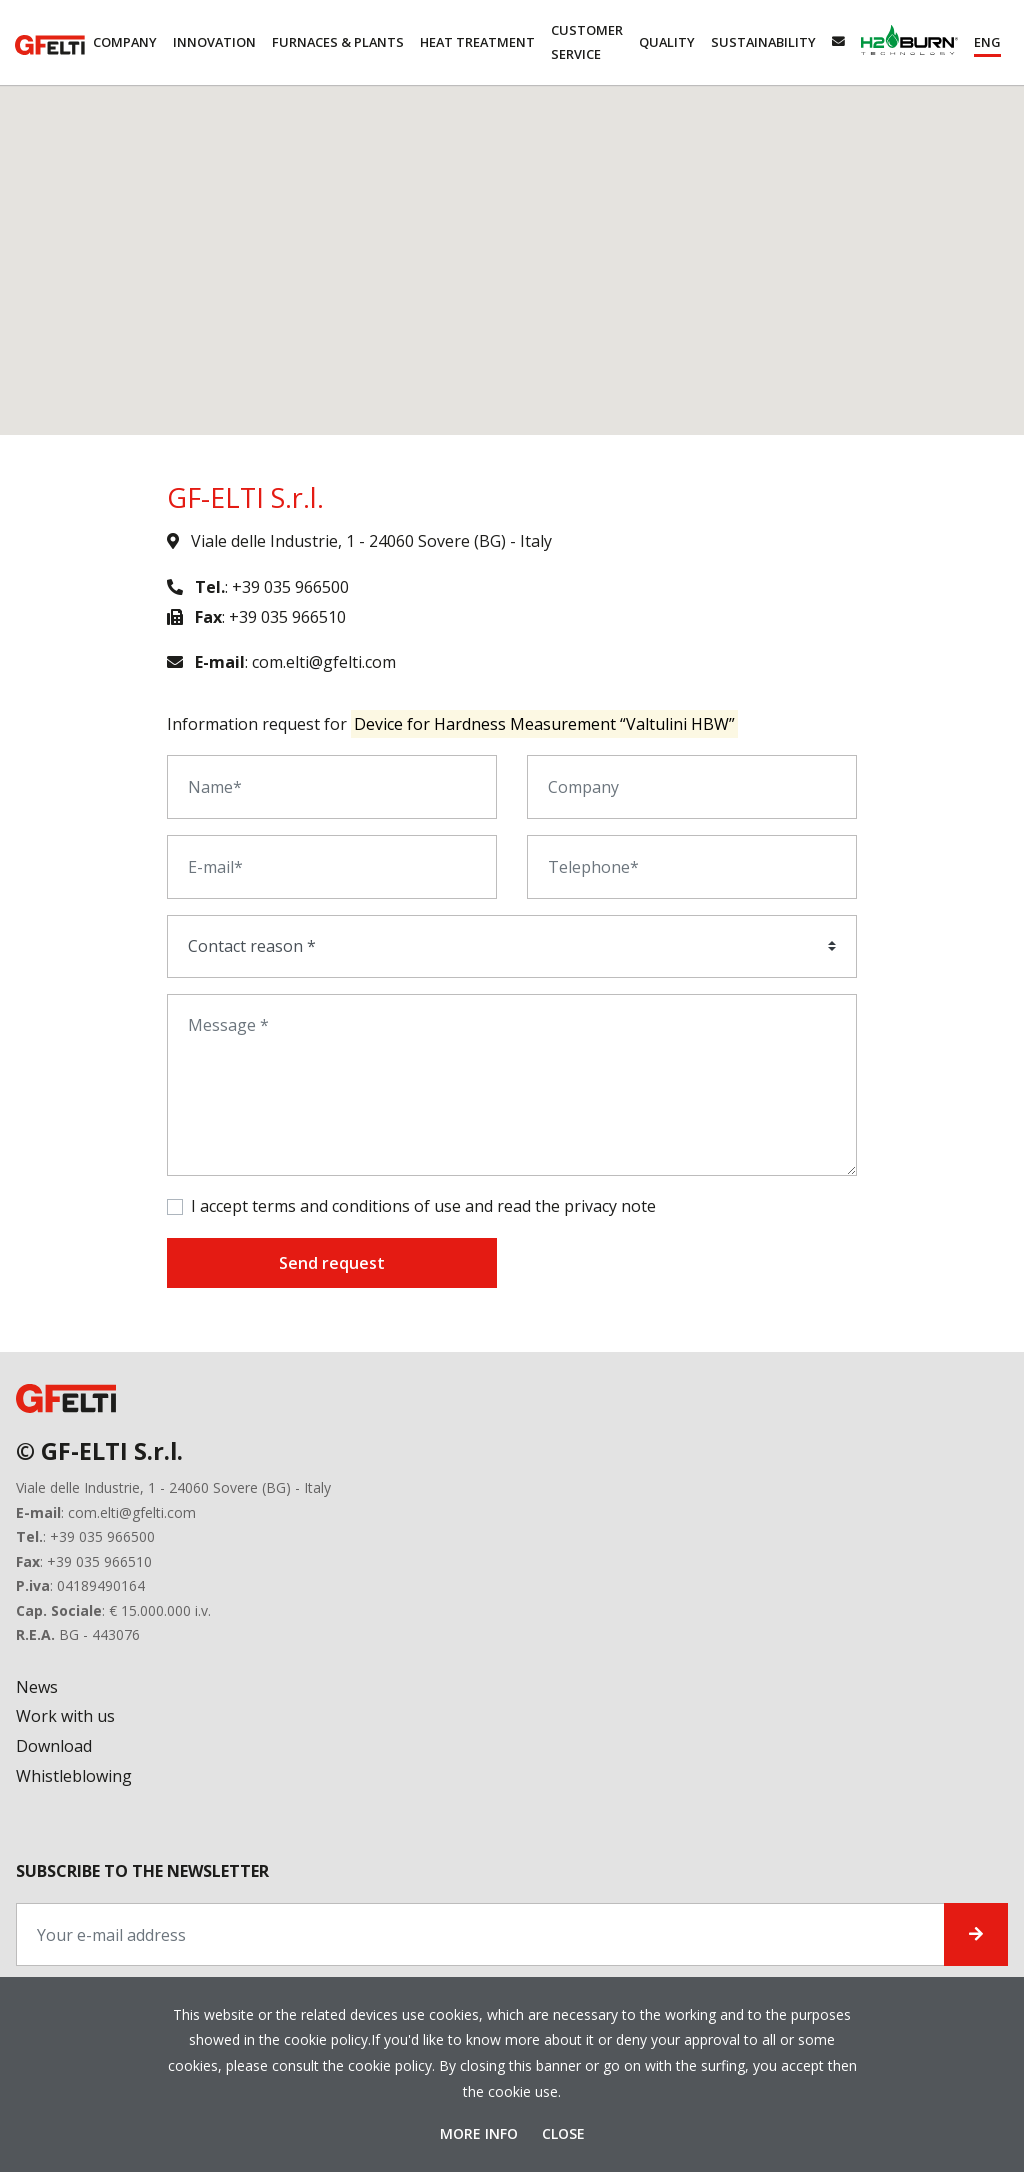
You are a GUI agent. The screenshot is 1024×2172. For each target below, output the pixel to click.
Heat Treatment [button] (477, 42)
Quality (667, 42)
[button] (987, 42)
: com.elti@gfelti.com (281, 662)
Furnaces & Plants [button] (338, 42)
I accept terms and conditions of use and (423, 1206)
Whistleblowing (74, 1776)
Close (563, 2133)
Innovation (214, 42)
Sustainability (763, 42)
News (37, 1687)
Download (54, 1746)
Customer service (587, 42)
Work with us (65, 1716)
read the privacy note (576, 1206)
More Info (481, 2133)
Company (125, 42)
